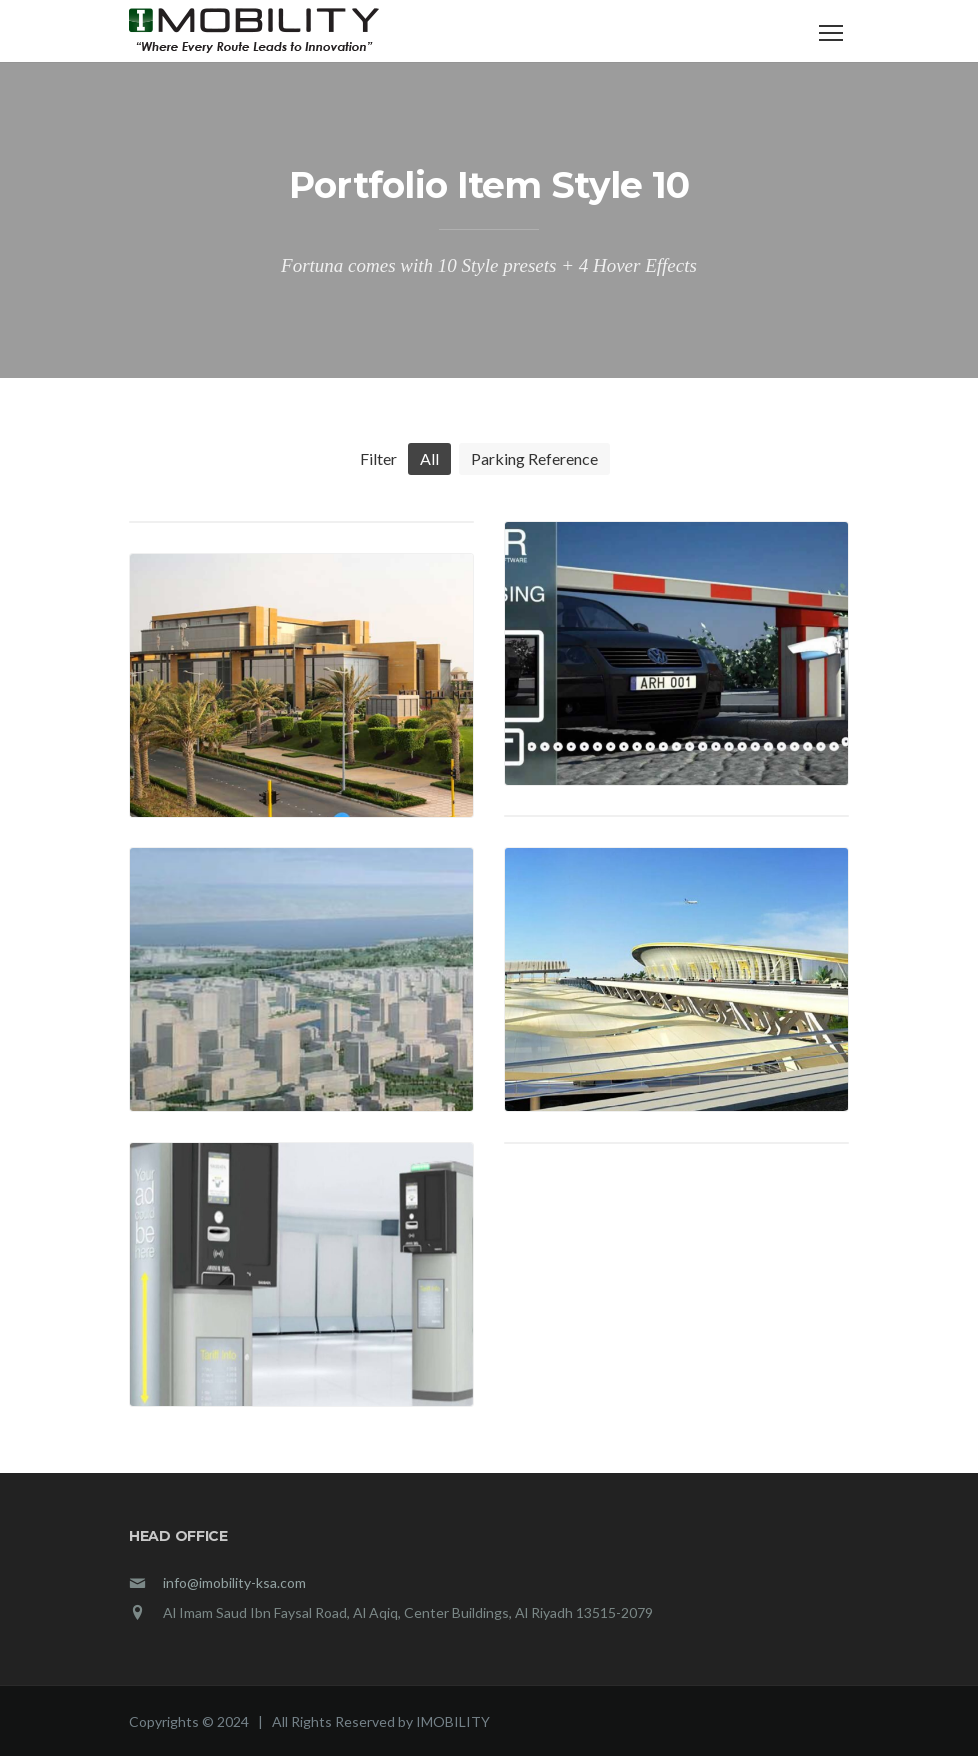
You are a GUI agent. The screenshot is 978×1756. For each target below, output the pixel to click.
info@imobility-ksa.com (234, 1582)
